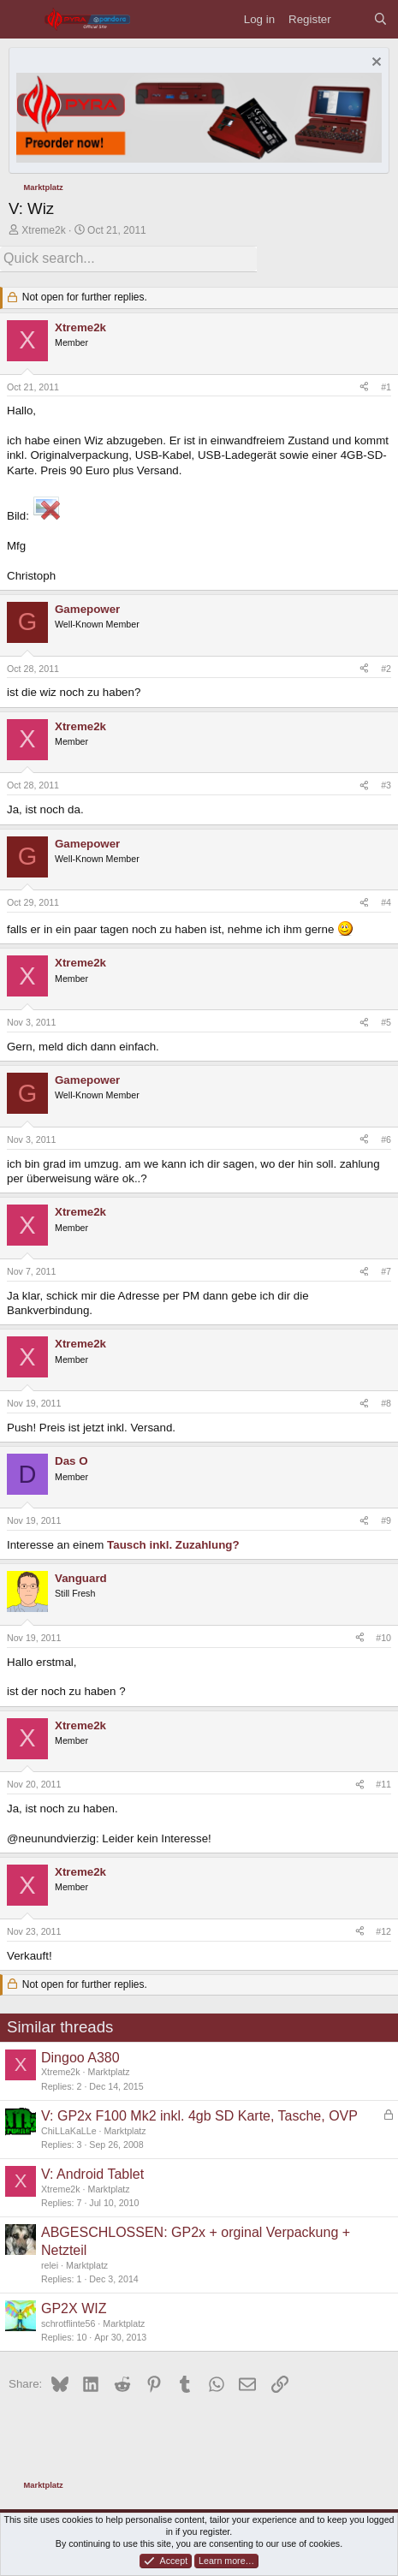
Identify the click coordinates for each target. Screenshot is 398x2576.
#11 (383, 1784)
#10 (383, 1638)
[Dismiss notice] (374, 64)
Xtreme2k (43, 230)
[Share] (364, 387)
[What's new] (352, 19)
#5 (386, 1022)
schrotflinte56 (68, 2323)
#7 (386, 1271)
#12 (383, 1931)
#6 (386, 1139)
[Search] (380, 19)
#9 (386, 1520)
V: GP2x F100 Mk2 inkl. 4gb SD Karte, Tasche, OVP (199, 2116)
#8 (386, 1403)
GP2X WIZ (73, 2308)
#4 (386, 902)
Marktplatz (109, 2072)
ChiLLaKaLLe (69, 2131)
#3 (386, 785)
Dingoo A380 (80, 2057)
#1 (386, 387)
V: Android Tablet (92, 2174)
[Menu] (21, 19)
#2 (386, 668)
